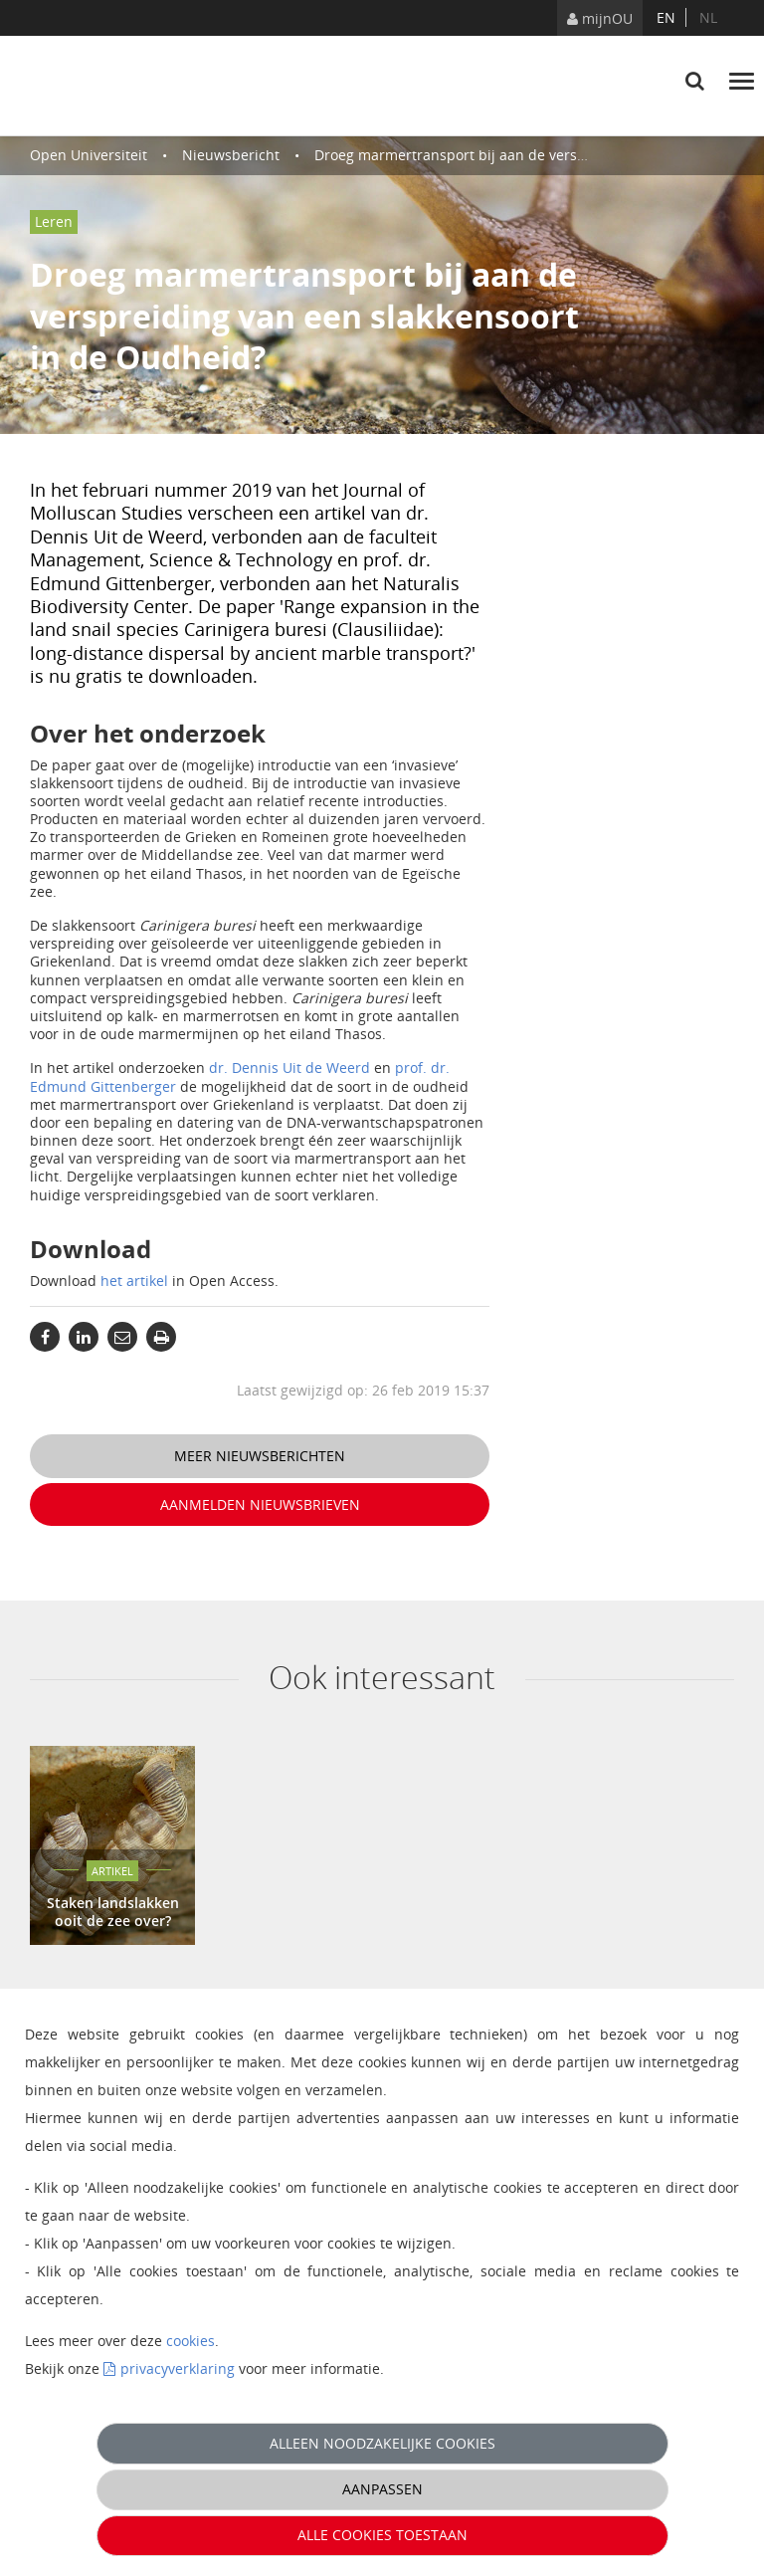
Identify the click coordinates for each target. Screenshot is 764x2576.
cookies (190, 2340)
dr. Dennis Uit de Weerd (289, 1067)
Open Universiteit (88, 154)
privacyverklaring (177, 2368)
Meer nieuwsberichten (259, 1455)
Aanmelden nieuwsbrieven (260, 1504)
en (666, 17)
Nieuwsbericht (231, 154)
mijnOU (600, 18)
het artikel (134, 1280)
